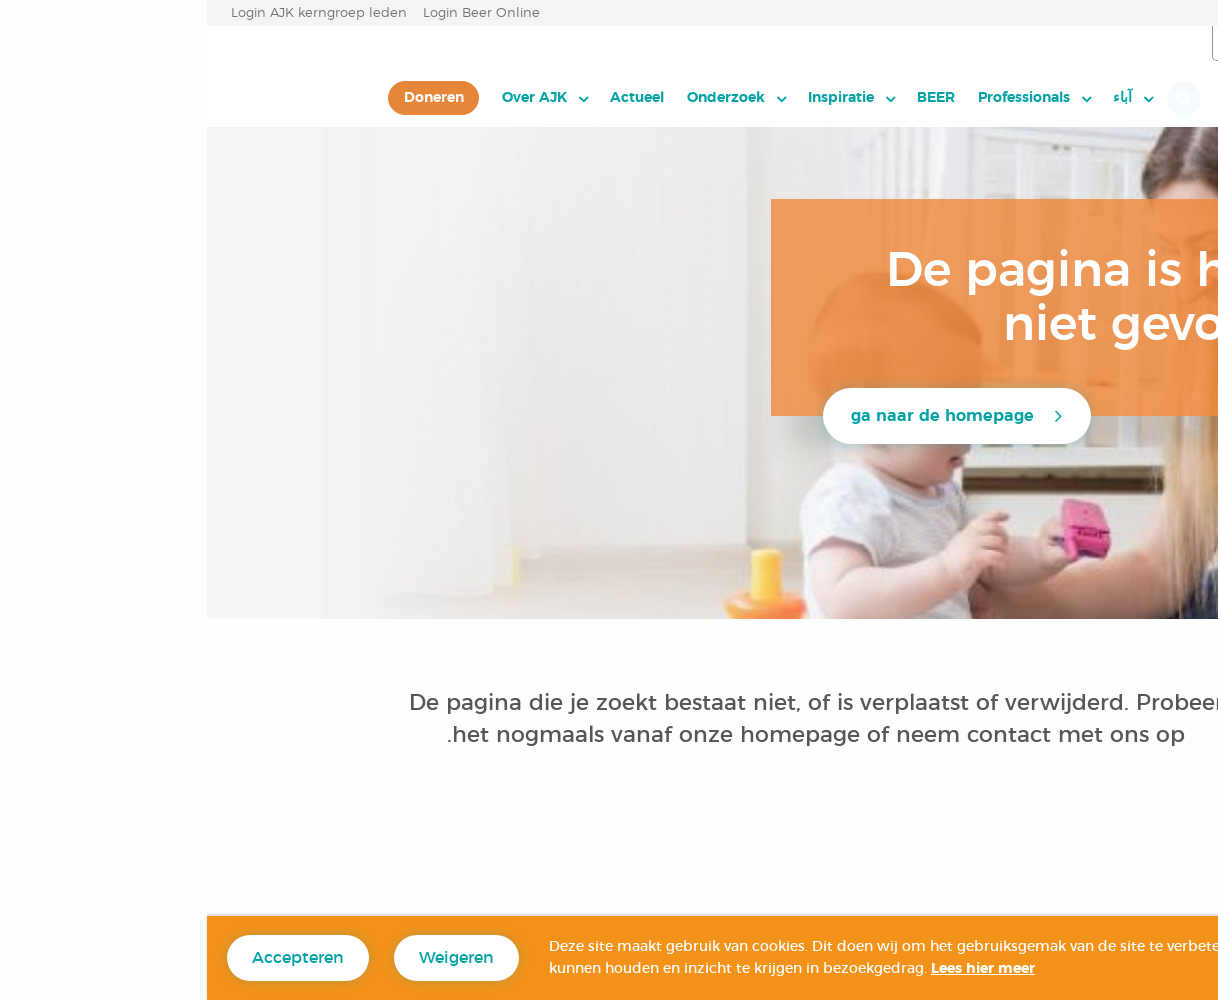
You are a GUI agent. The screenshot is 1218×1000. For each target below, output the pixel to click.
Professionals (817, 97)
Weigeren (249, 958)
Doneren (227, 97)
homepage (596, 735)
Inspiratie (634, 97)
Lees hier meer (776, 969)
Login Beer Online (274, 13)
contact (802, 735)
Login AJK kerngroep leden (112, 13)
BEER (729, 97)
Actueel (430, 97)
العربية (1105, 44)
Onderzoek (519, 97)
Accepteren (91, 958)
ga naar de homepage (735, 416)
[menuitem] (925, 98)
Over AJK (327, 97)
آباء (915, 97)
